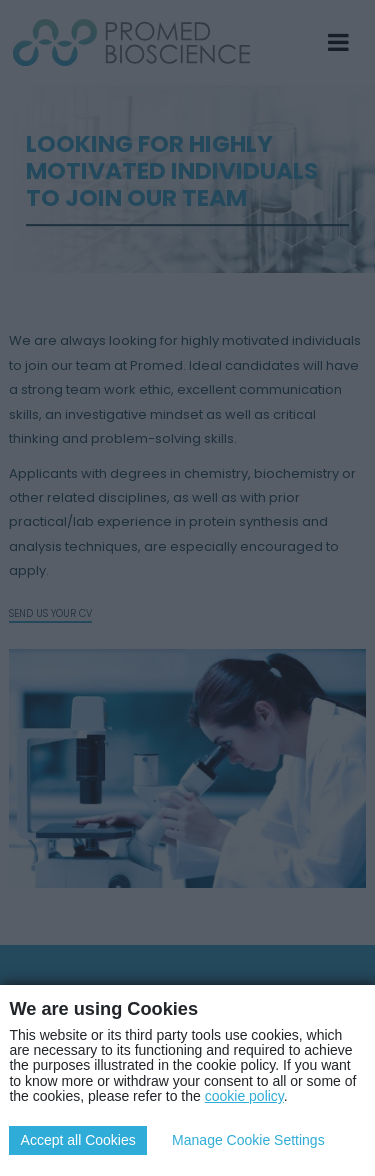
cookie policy (244, 1096)
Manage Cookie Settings (248, 1140)
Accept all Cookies (78, 1140)
